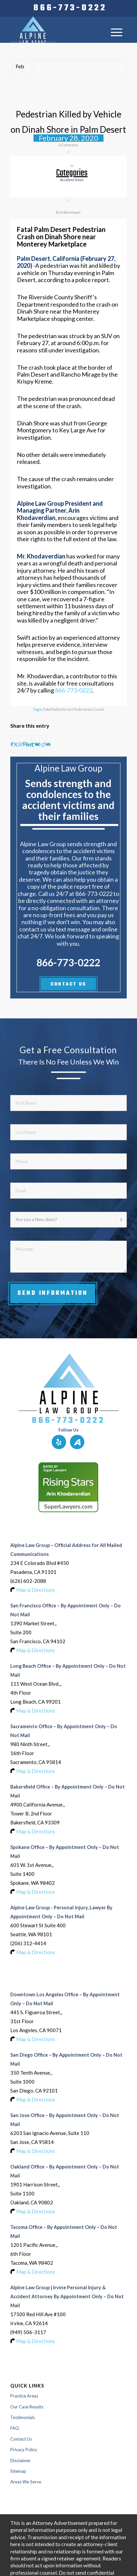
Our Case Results (26, 2406)
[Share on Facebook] (12, 744)
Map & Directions (35, 1590)
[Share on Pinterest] (24, 744)
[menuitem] (70, 8)
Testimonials (22, 2417)
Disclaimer (20, 2460)
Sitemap (18, 2471)
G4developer (70, 212)
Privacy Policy (23, 2449)
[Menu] (116, 32)
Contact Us (21, 2439)
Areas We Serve (25, 2481)
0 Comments (68, 145)
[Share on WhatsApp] (20, 744)
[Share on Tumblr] (32, 744)
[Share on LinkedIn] (29, 744)
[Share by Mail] (48, 744)
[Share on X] (15, 744)
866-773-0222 (70, 8)
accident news (72, 180)
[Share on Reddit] (43, 744)
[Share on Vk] (37, 744)
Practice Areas (24, 2395)
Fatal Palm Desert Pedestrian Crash (73, 709)
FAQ (14, 2428)
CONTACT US (68, 984)
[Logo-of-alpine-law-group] (56, 29)
